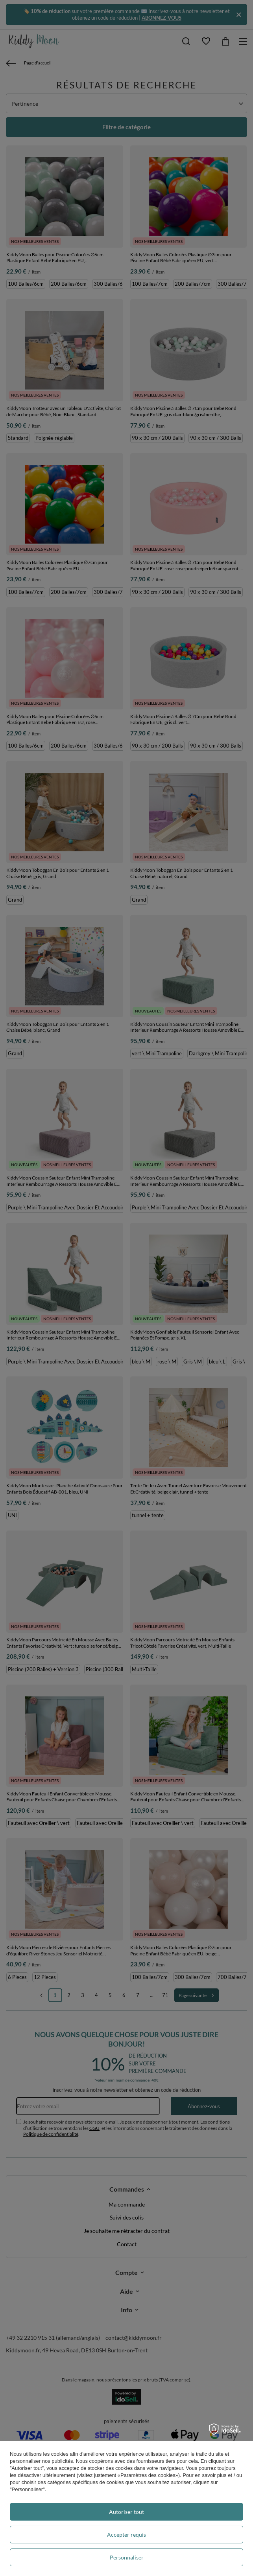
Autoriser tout (126, 2511)
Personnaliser (127, 2557)
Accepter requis (126, 2534)
